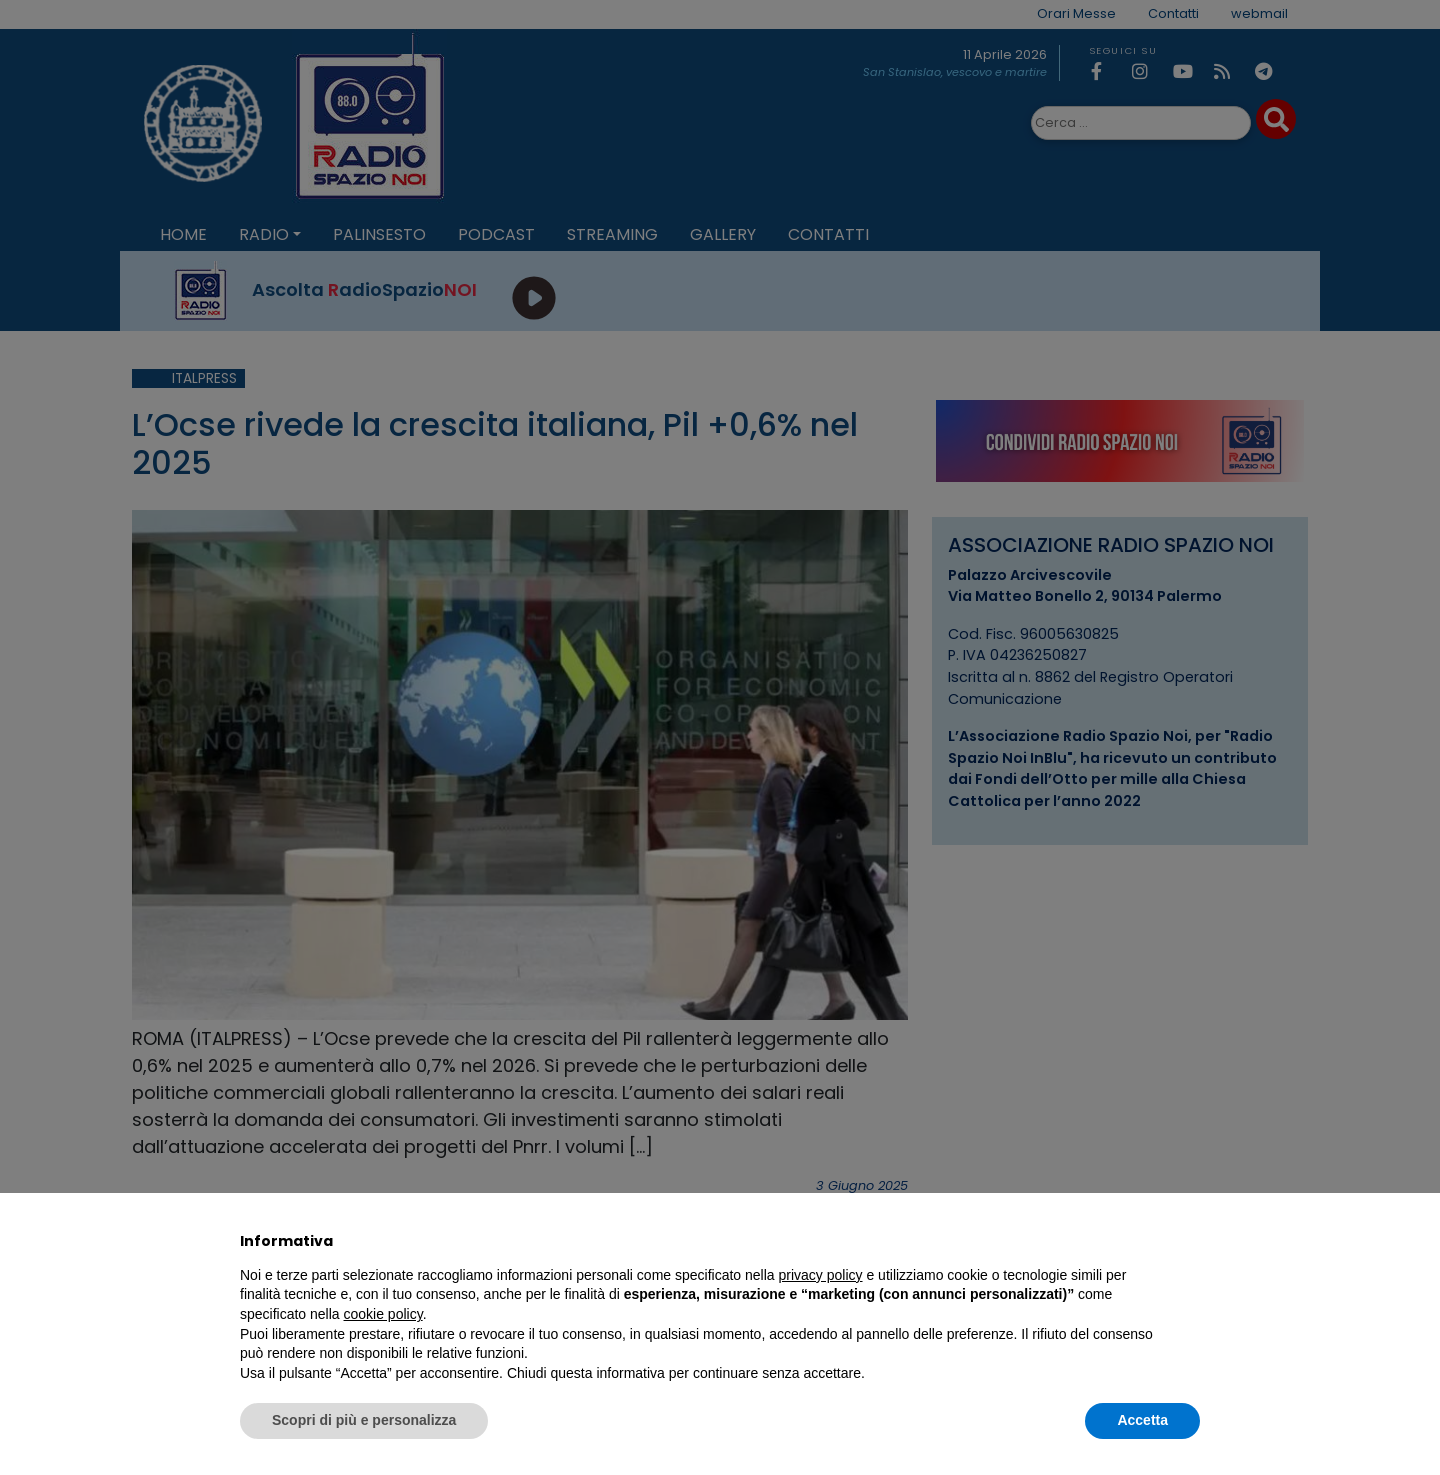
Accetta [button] (1142, 1420)
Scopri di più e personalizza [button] (364, 1420)
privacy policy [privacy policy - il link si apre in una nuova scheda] (821, 1275)
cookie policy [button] (383, 1314)
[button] (1190, 1241)
